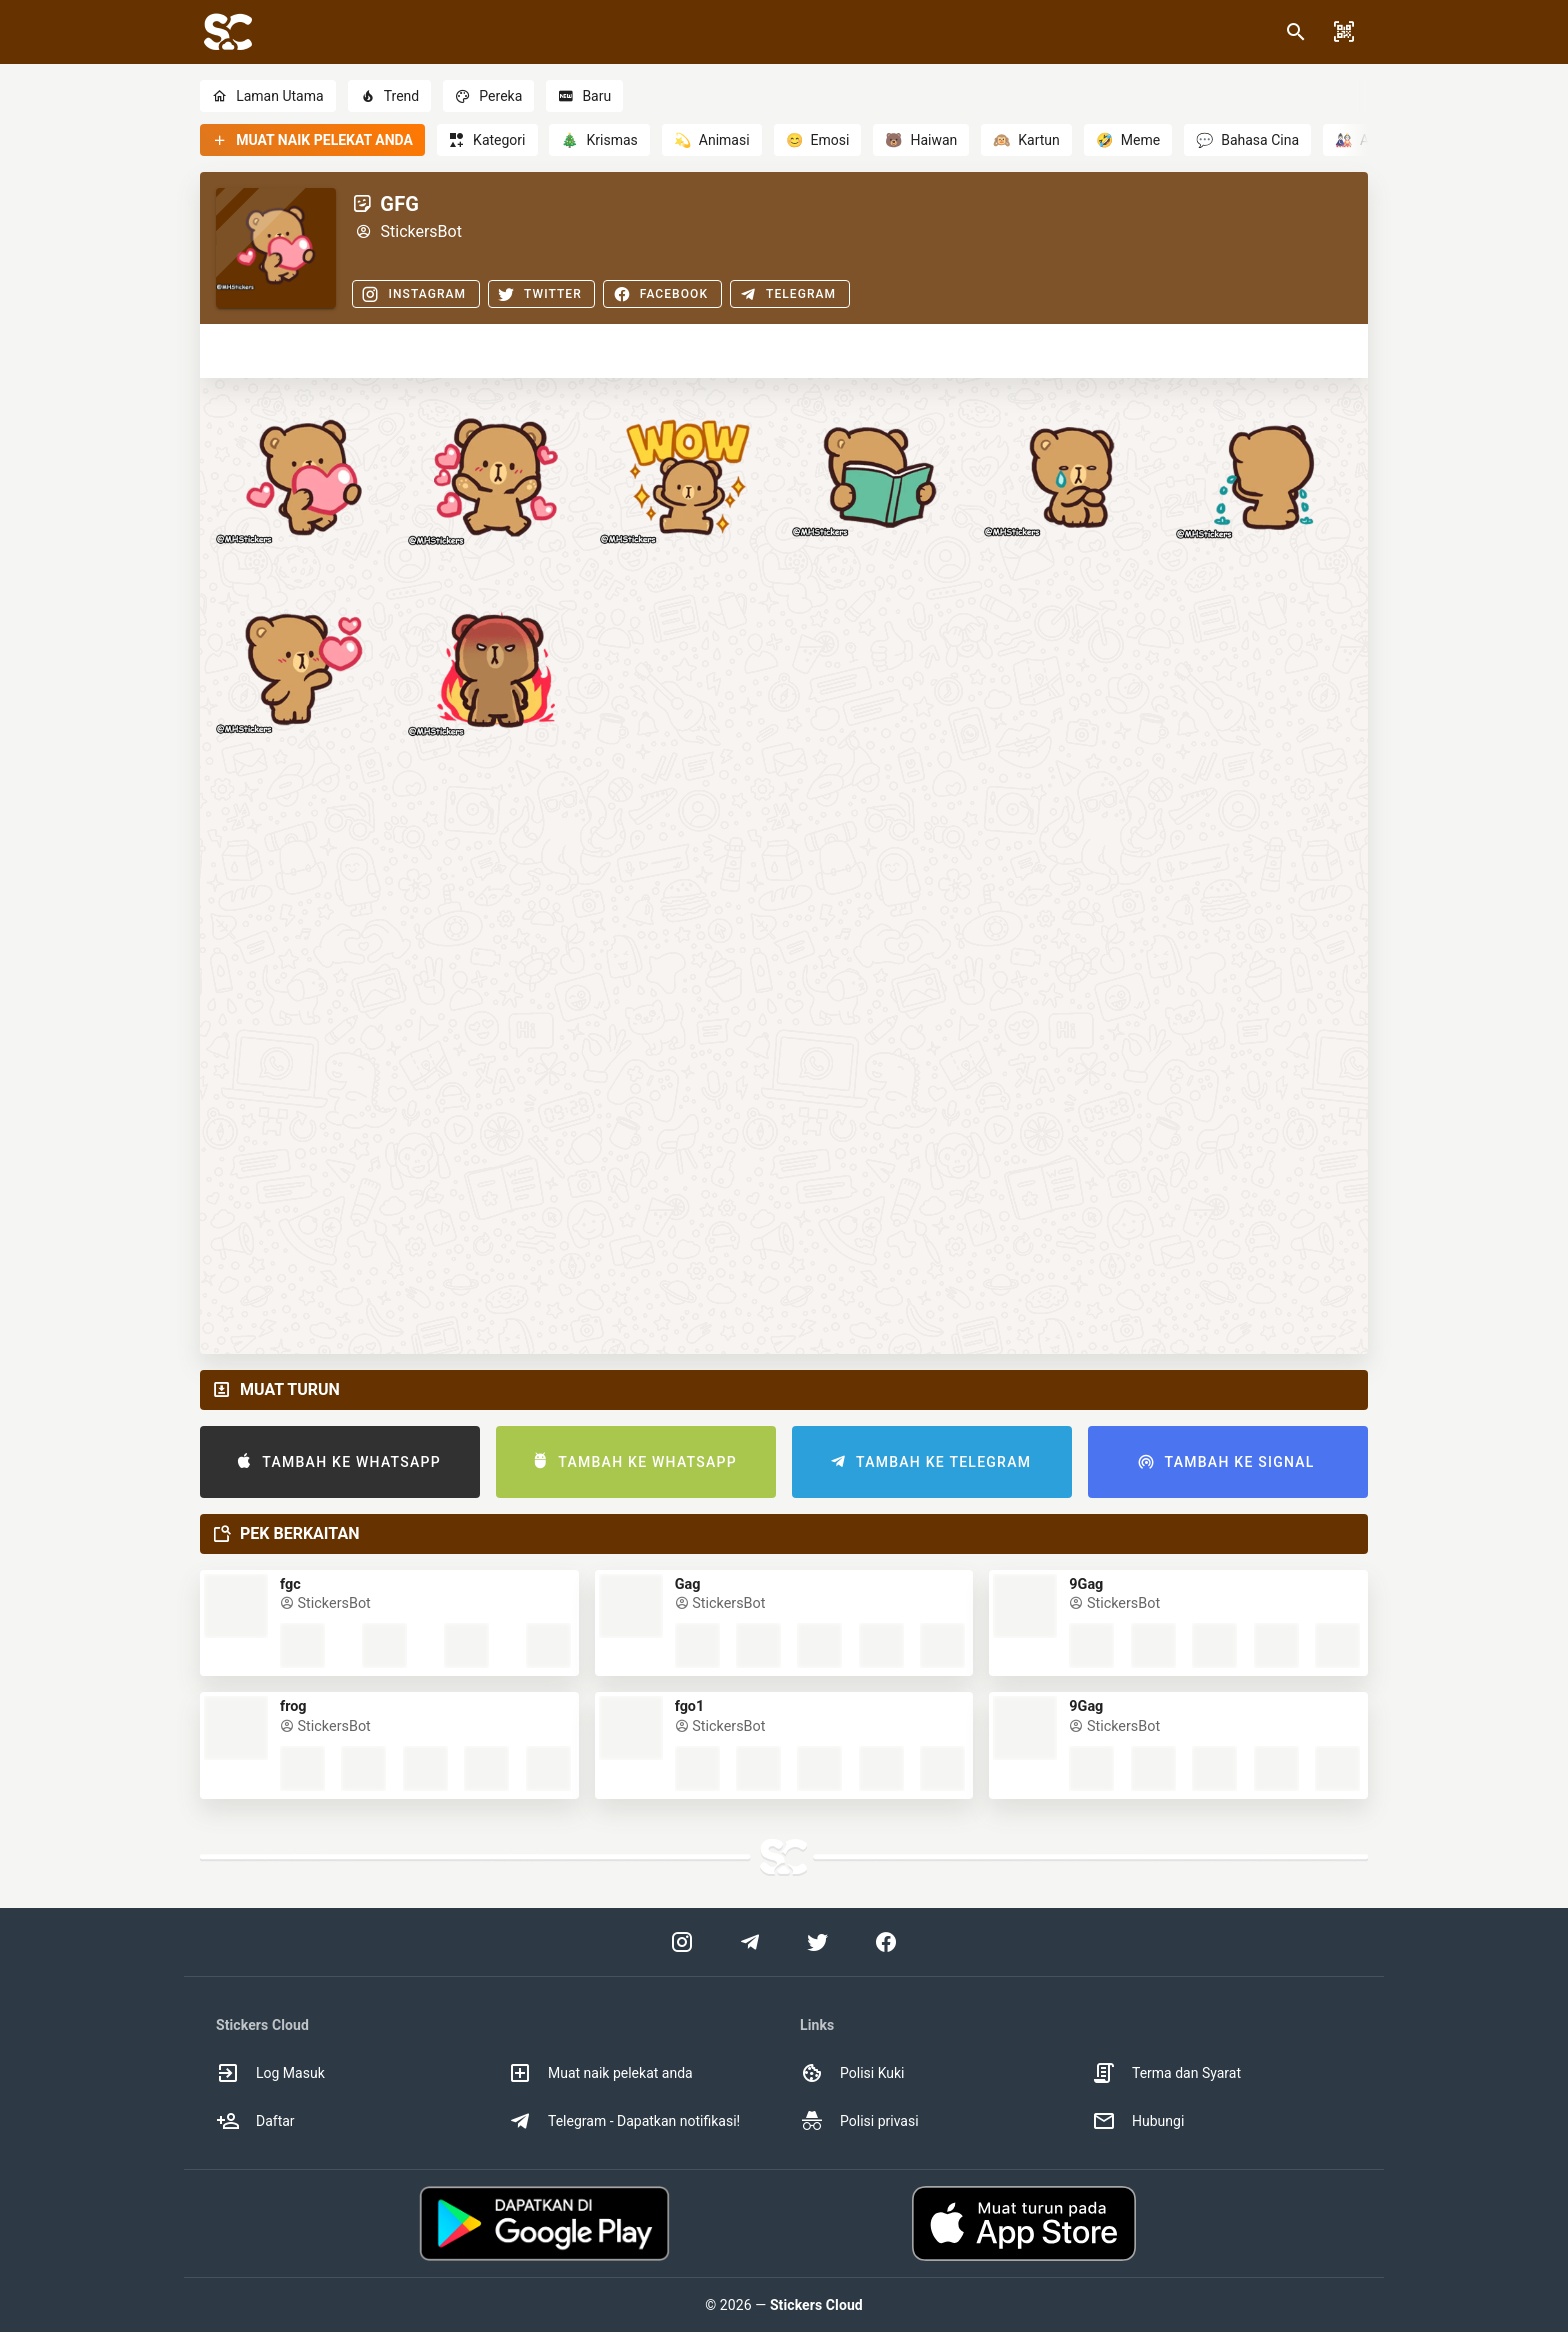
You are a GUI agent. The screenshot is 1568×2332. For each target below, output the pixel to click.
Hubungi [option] (1138, 2121)
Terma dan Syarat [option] (1166, 2073)
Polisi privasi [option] (859, 2121)
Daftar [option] (255, 2121)
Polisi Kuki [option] (852, 2073)
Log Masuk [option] (270, 2073)
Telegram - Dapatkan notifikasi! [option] (624, 2121)
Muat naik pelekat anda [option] (600, 2073)
